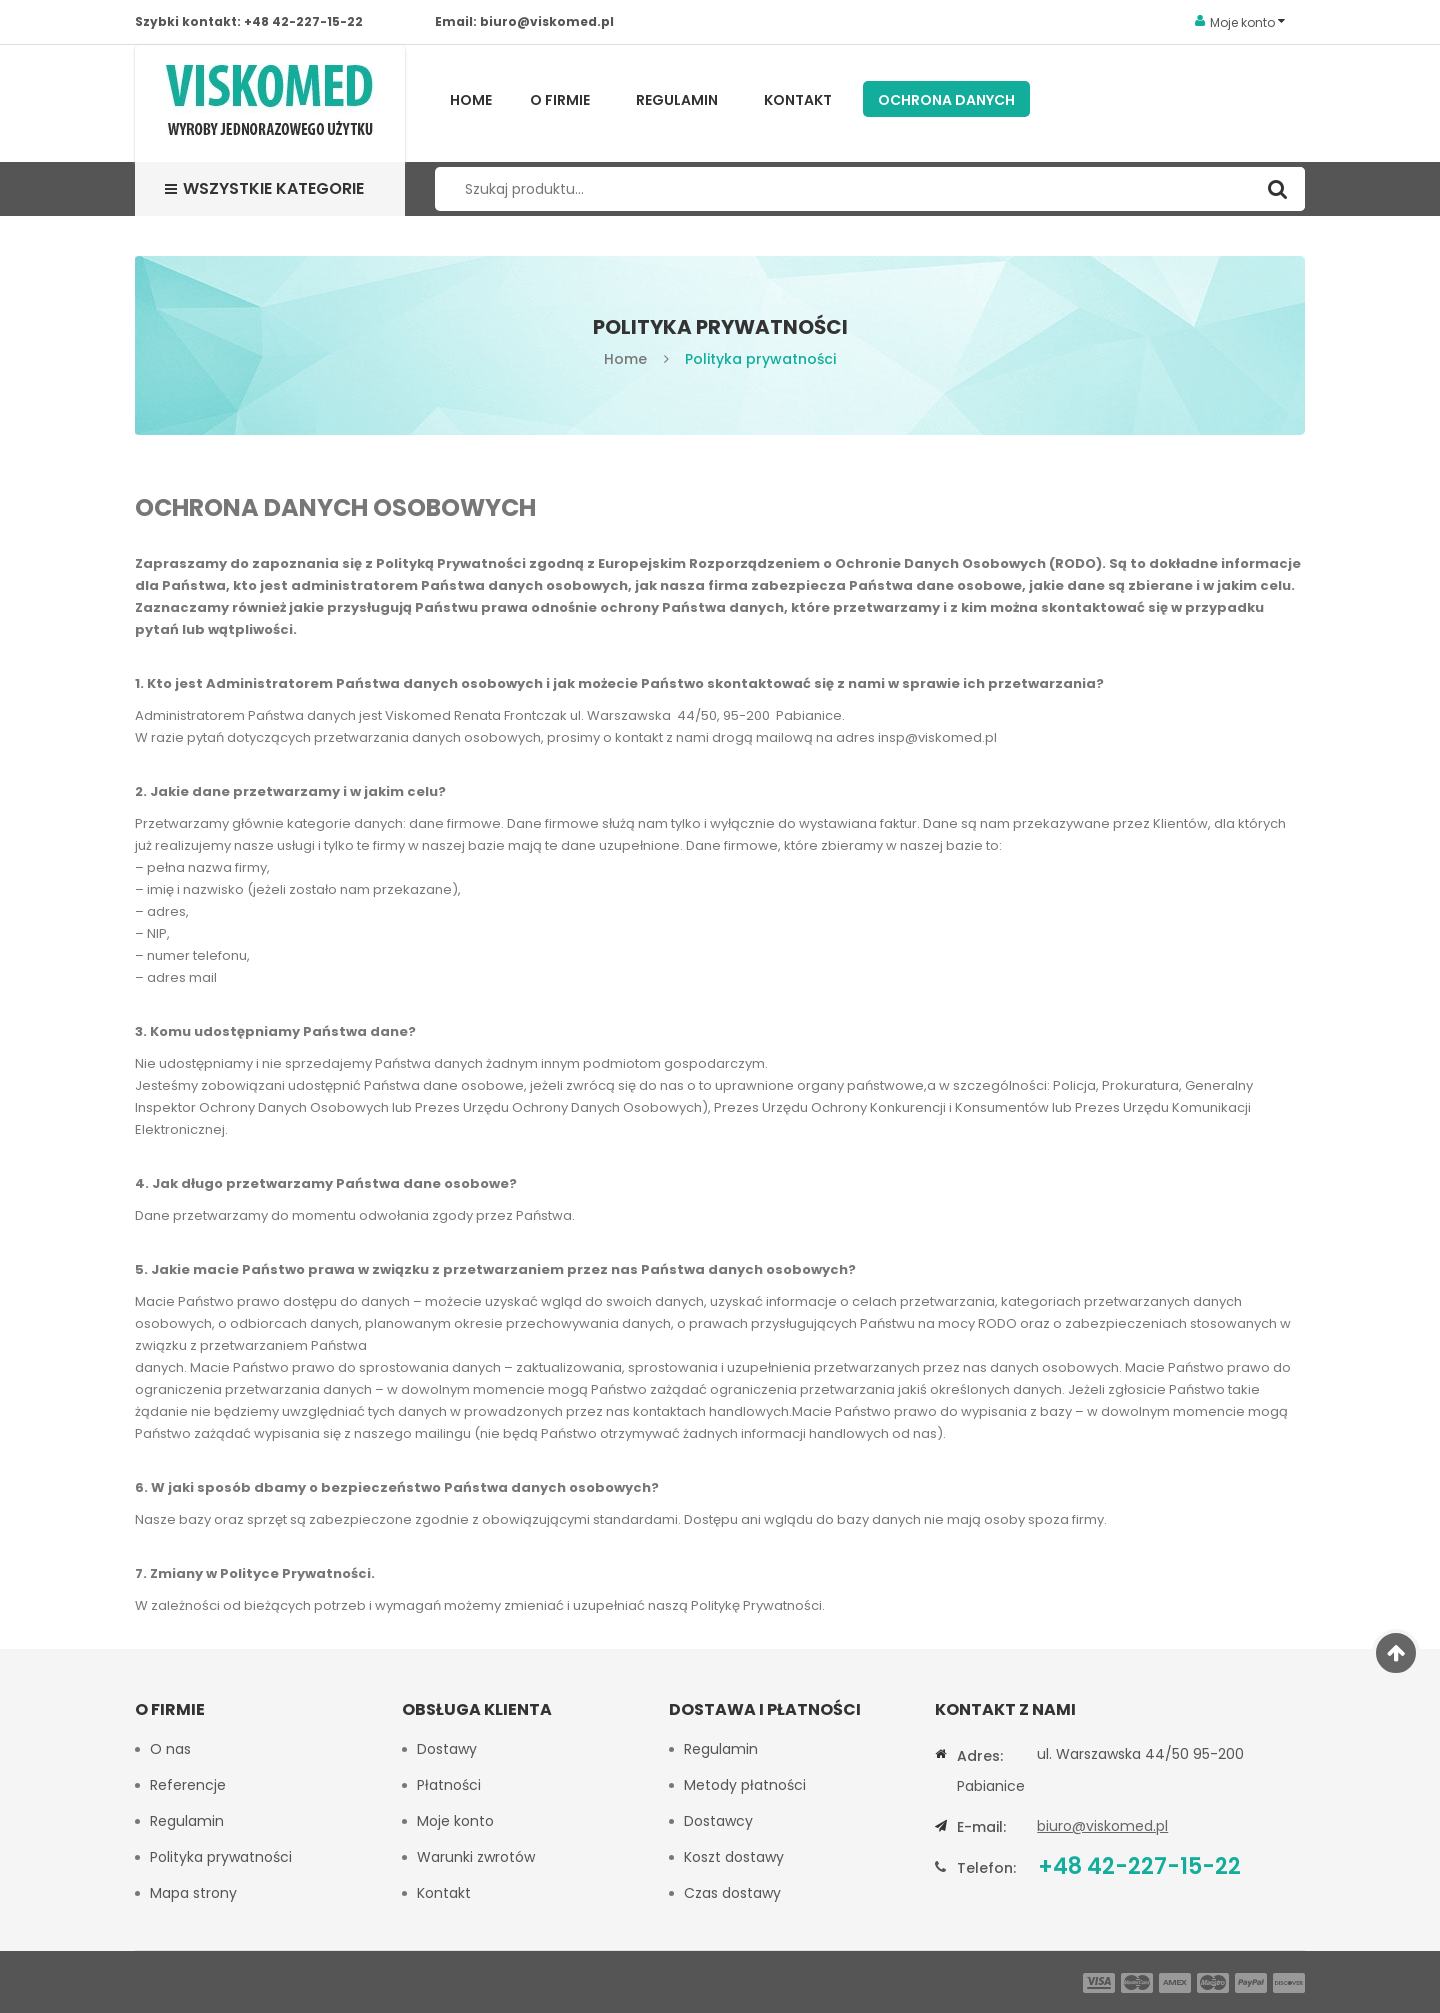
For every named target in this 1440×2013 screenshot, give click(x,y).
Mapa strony (193, 1893)
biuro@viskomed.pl (547, 21)
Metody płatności (745, 1785)
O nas (170, 1749)
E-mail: (981, 1827)
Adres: (980, 1756)
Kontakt (798, 100)
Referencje (188, 1785)
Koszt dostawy (734, 1857)
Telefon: (986, 1868)
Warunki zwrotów (476, 1857)
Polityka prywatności (221, 1857)
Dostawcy (718, 1821)
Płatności (449, 1785)
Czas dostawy (732, 1893)
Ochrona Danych (946, 100)
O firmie (560, 100)
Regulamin (677, 100)
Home (471, 100)
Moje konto (455, 1821)
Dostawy (447, 1749)
